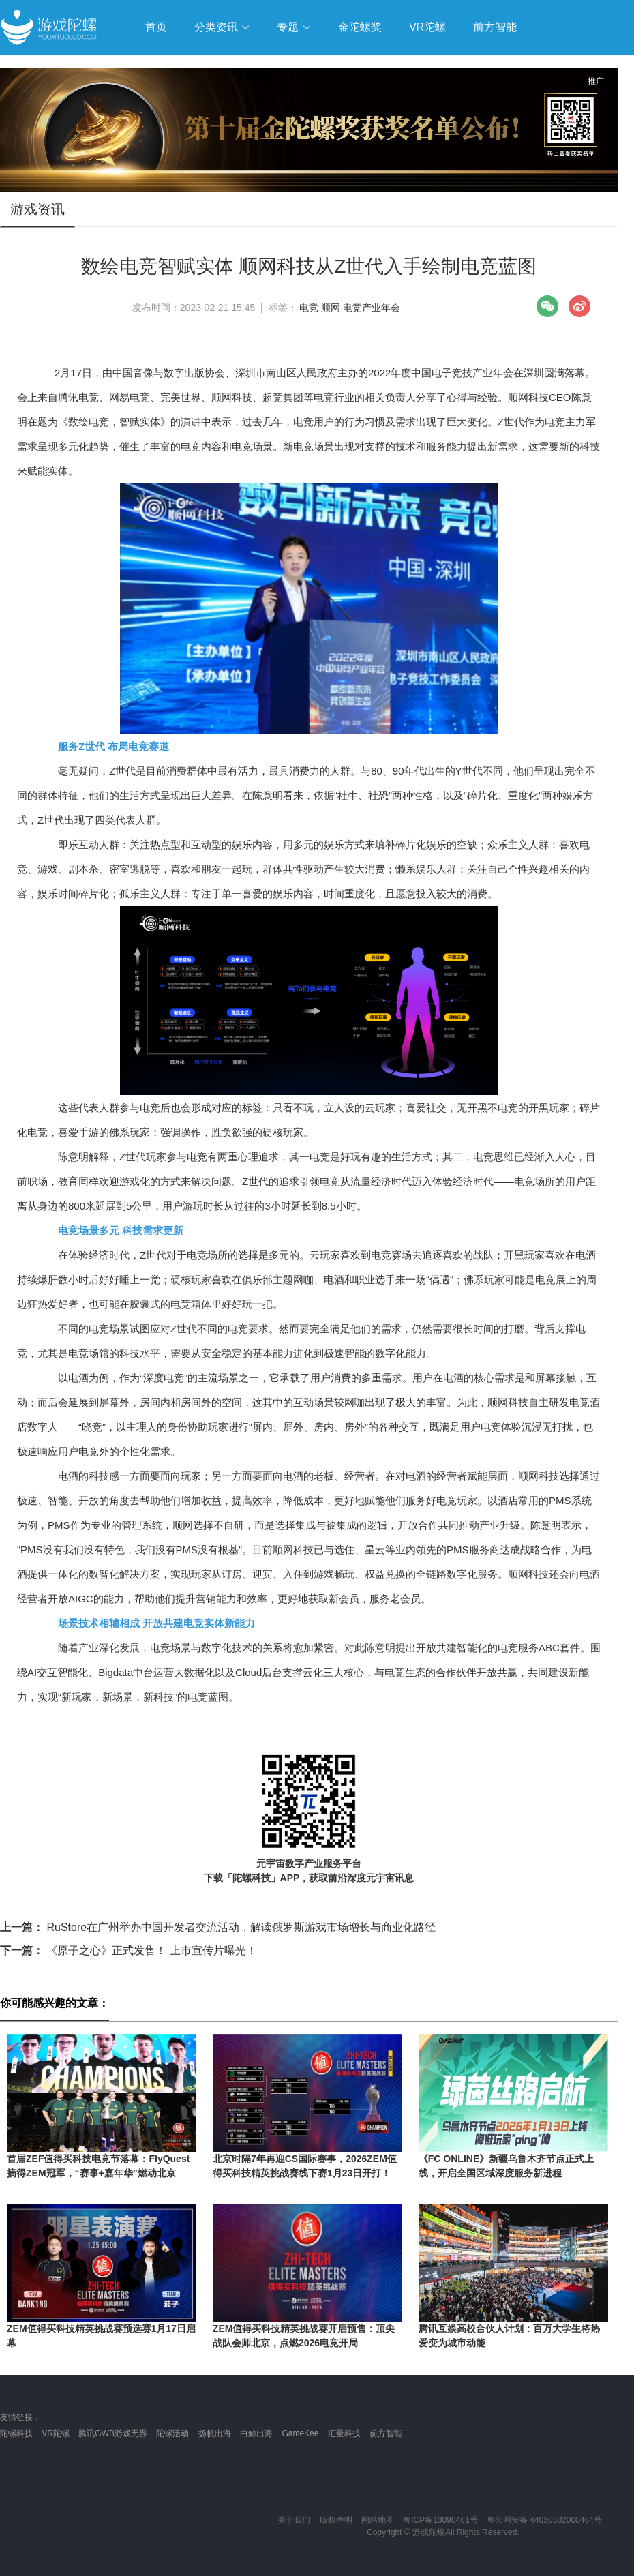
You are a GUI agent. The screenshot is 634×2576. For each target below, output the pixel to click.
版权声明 (336, 2520)
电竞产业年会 (371, 307)
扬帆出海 (214, 2433)
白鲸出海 (256, 2433)
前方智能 (385, 2433)
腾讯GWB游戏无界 (112, 2433)
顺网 (330, 307)
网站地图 (377, 2520)
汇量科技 (344, 2433)
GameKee (300, 2433)
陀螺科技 (16, 2433)
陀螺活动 (172, 2433)
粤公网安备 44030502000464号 (544, 2520)
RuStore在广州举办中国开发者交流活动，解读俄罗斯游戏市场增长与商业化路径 (218, 1927)
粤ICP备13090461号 (440, 2520)
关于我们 (293, 2520)
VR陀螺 (56, 2433)
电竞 (308, 307)
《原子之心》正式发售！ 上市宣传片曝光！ (128, 1950)
